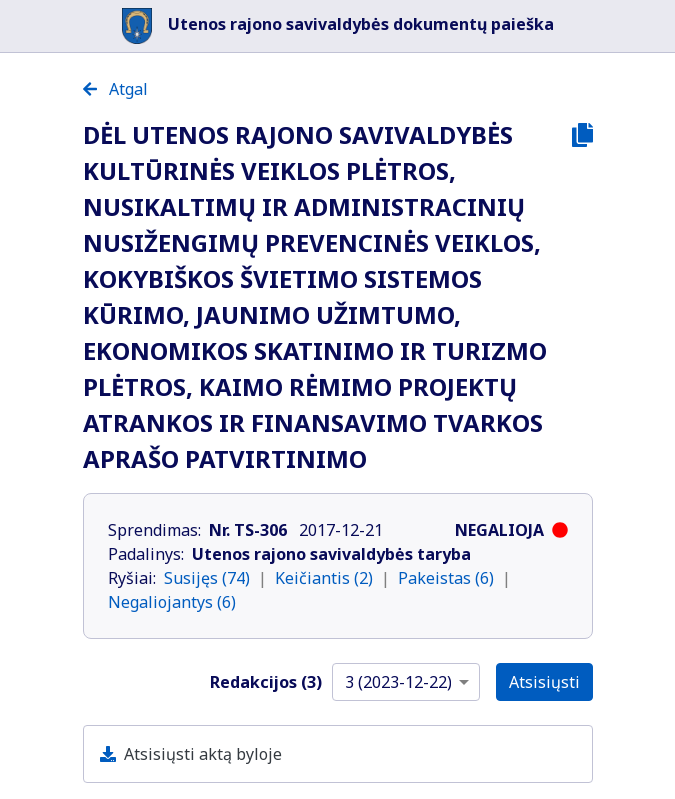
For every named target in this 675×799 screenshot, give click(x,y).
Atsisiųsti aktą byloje (203, 754)
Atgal (115, 89)
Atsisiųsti (544, 682)
